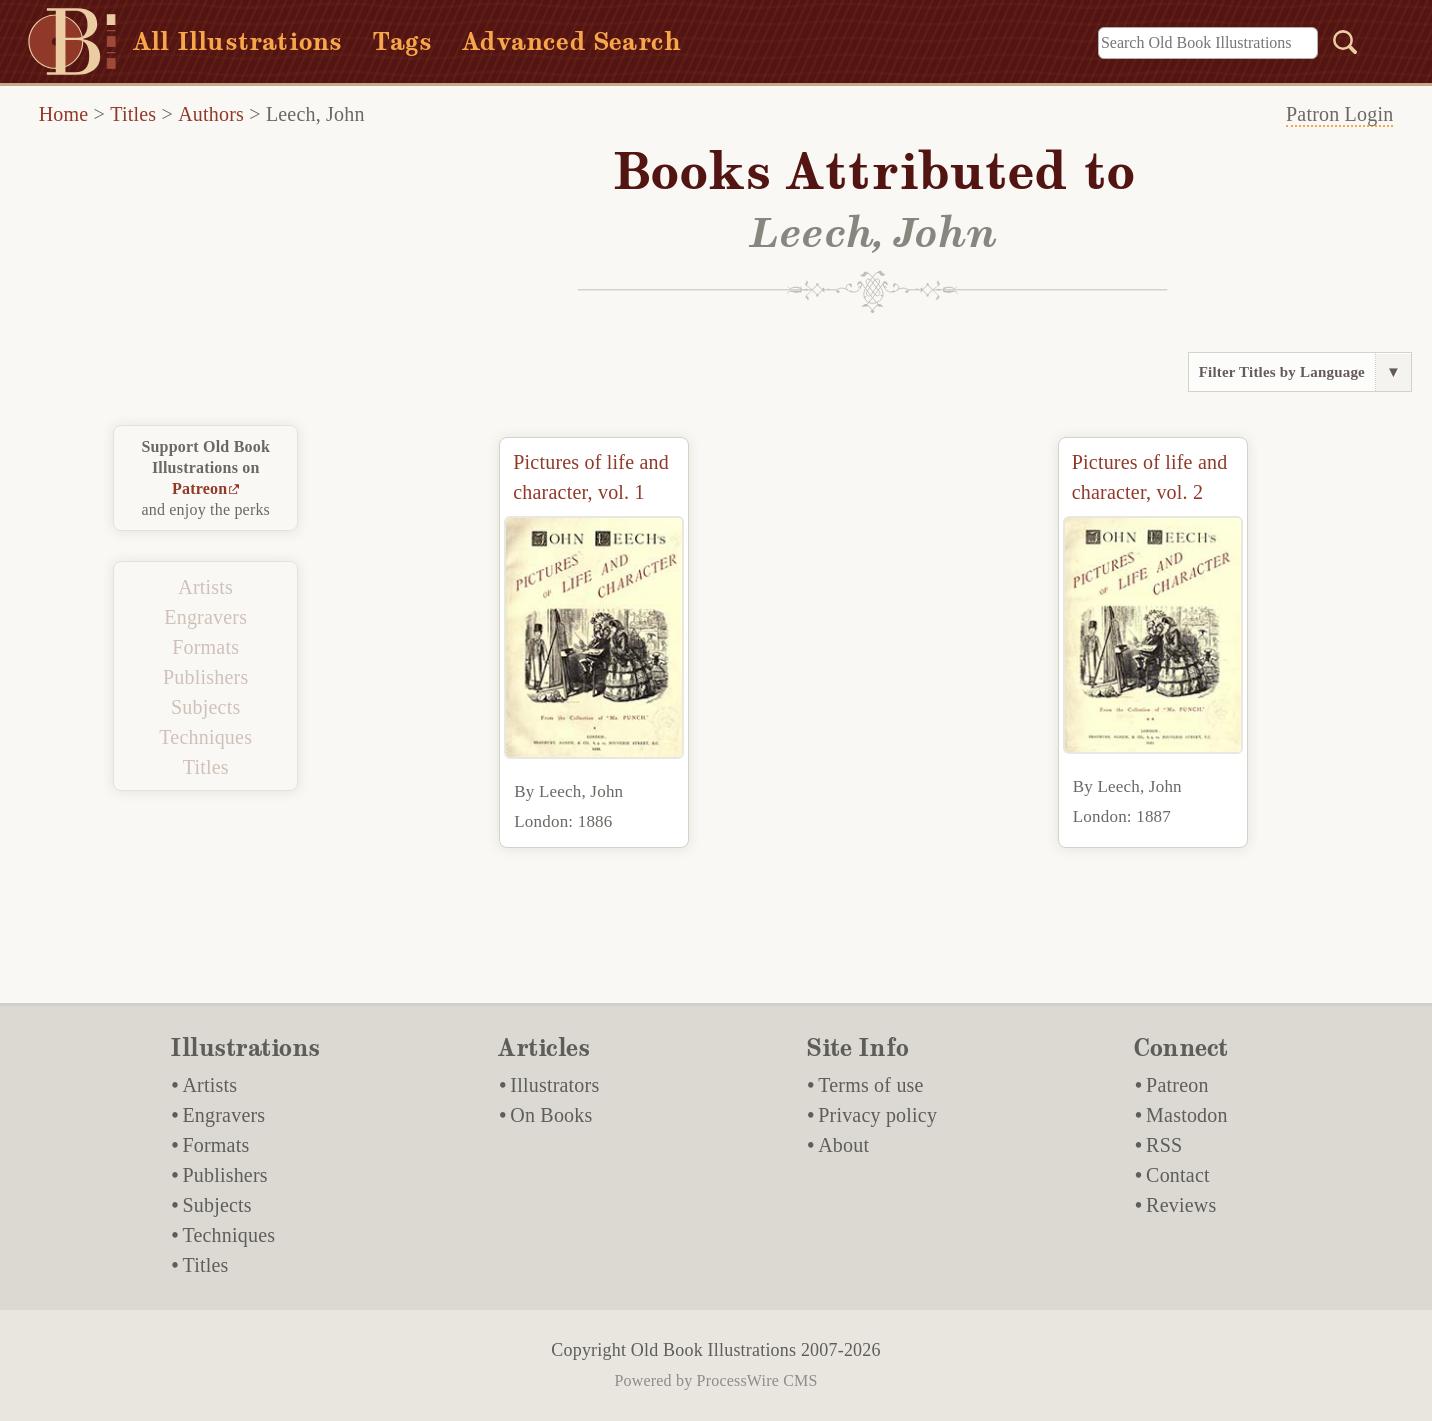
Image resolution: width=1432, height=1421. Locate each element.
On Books (551, 1115)
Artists (205, 587)
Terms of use (870, 1085)
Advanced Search (571, 41)
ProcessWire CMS (757, 1380)
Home (64, 114)
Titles (133, 114)
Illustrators (554, 1085)
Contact (1178, 1175)
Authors (211, 114)
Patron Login (1339, 114)
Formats (205, 647)
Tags (402, 41)
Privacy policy (877, 1115)
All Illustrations (237, 41)
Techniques (205, 737)
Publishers (205, 677)
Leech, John (315, 114)
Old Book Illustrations (713, 1350)
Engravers (205, 617)
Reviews (1181, 1205)
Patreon (199, 488)
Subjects (205, 707)
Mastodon (1187, 1115)
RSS (1164, 1145)
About (843, 1145)
